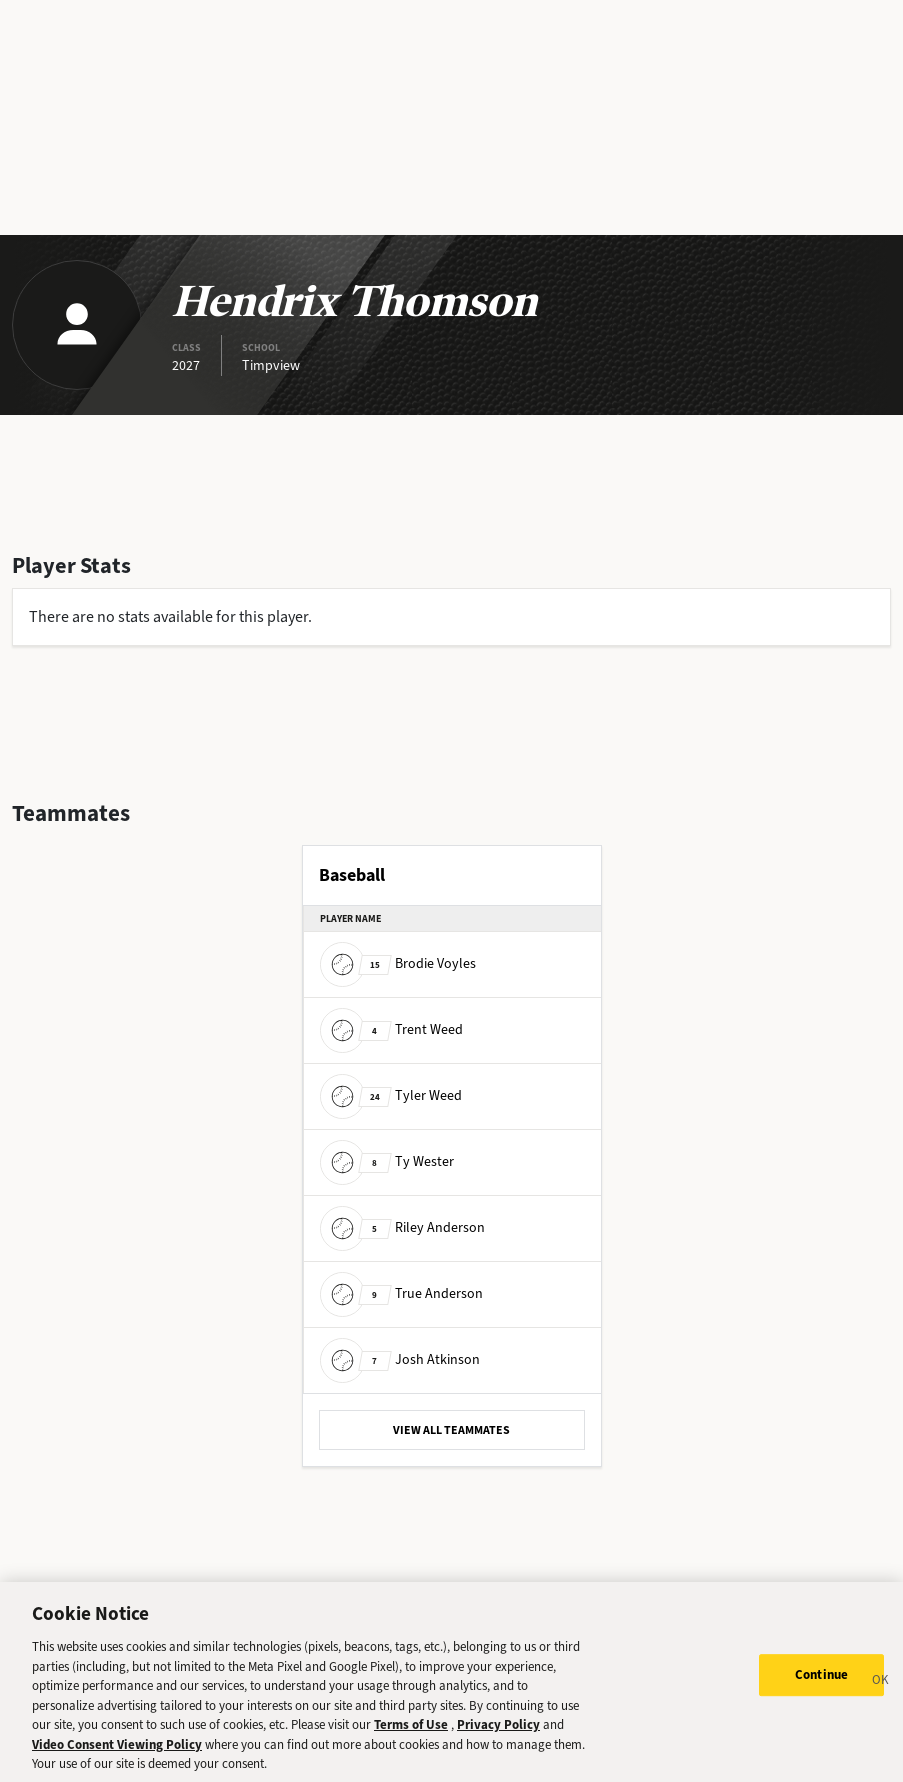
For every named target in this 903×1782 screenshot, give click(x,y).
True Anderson (401, 1293)
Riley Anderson (402, 1227)
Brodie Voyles (398, 963)
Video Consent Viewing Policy (117, 1756)
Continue (821, 1687)
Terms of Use (411, 1737)
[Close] (881, 1695)
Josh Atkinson (400, 1359)
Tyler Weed (391, 1095)
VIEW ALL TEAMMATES (451, 1430)
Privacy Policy (498, 1737)
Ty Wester (387, 1161)
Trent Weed (391, 1029)
